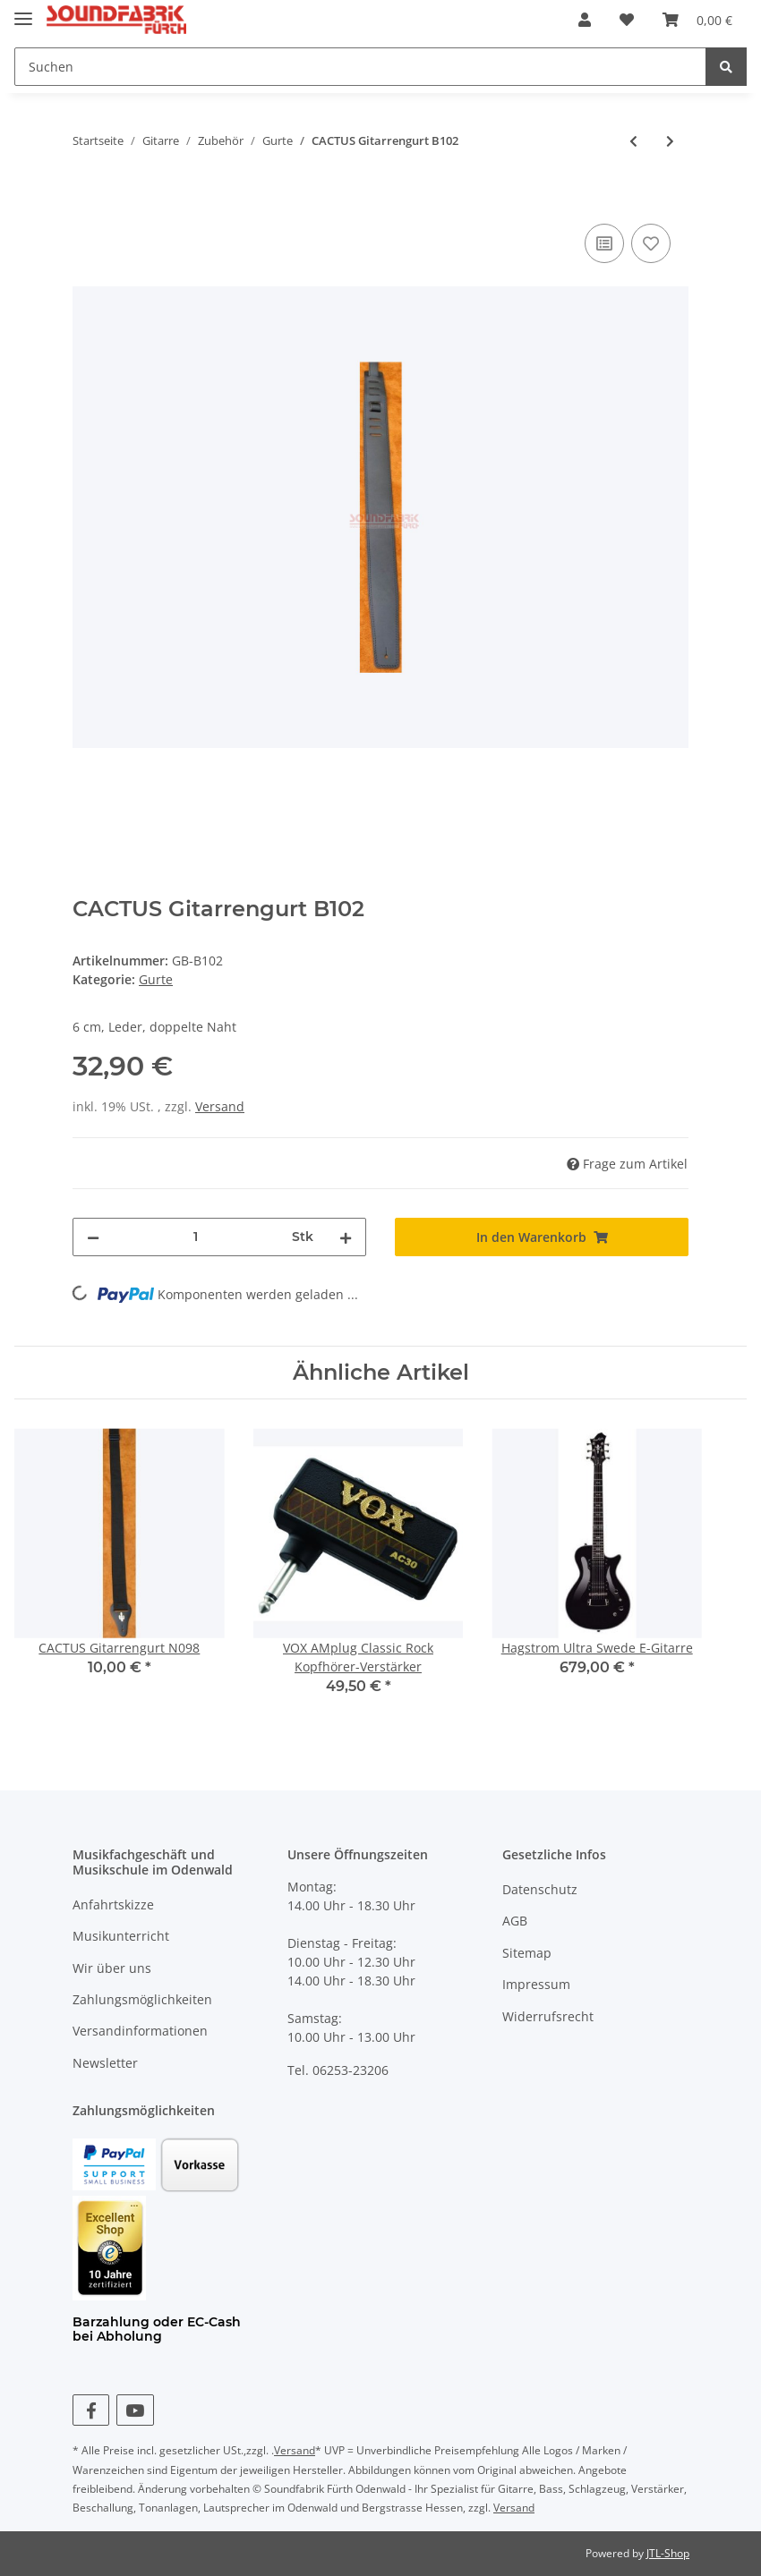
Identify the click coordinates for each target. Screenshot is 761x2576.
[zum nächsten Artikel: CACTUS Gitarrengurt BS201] (670, 141)
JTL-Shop (667, 2553)
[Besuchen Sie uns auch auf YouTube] (134, 2410)
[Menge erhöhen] (345, 1237)
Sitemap (527, 1952)
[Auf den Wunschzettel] (651, 243)
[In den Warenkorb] (87, 199)
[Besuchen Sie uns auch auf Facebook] (91, 2410)
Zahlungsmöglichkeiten (142, 1999)
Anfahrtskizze (113, 1904)
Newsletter (105, 2062)
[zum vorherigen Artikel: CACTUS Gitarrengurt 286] (633, 141)
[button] (584, 20)
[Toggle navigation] (23, 11)
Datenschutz (539, 1889)
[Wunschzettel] (626, 20)
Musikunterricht (121, 1935)
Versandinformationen (140, 2030)
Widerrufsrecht (548, 2016)
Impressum (536, 1984)
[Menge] (195, 1237)
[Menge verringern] (93, 1237)
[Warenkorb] (697, 20)
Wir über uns (112, 1968)
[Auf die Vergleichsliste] (604, 243)
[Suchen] (360, 66)
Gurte (156, 979)
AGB (514, 1920)
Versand (219, 1106)
